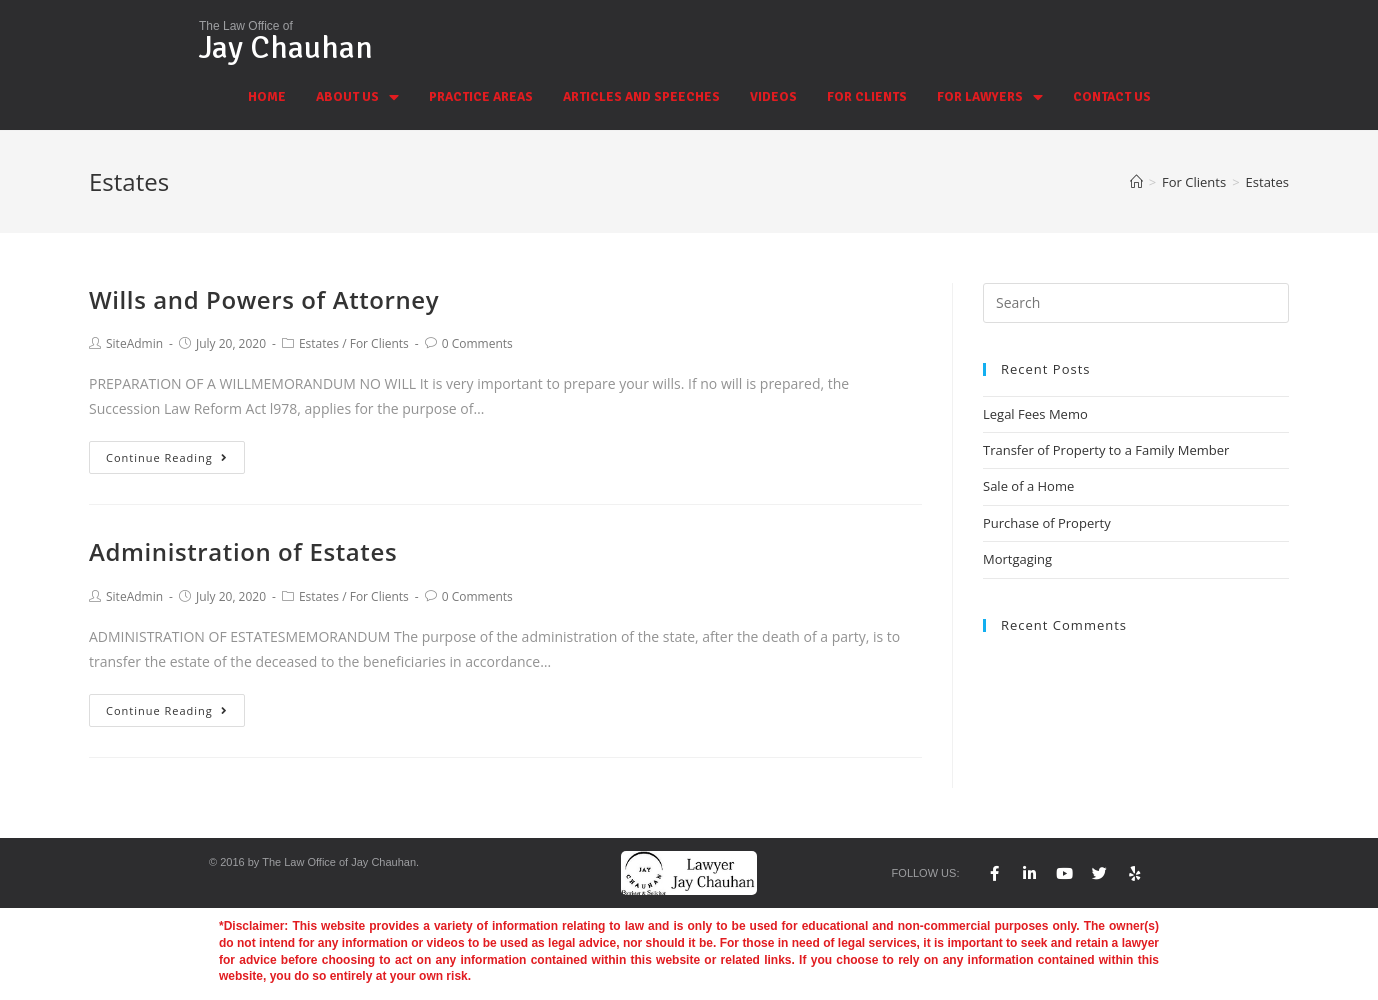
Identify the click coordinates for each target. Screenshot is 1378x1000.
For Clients (379, 343)
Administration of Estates (243, 551)
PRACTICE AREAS (481, 97)
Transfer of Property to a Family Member (1106, 450)
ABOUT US (357, 97)
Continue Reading (167, 457)
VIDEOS (773, 97)
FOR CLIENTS (867, 97)
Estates (319, 343)
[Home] (1136, 182)
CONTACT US (1112, 97)
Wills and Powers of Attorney (264, 299)
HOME (267, 97)
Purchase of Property (1047, 523)
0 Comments (477, 343)
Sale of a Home (1028, 486)
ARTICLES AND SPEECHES (641, 97)
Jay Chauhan (286, 47)
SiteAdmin (134, 343)
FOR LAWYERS (990, 97)
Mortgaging (1017, 559)
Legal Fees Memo (1035, 414)
